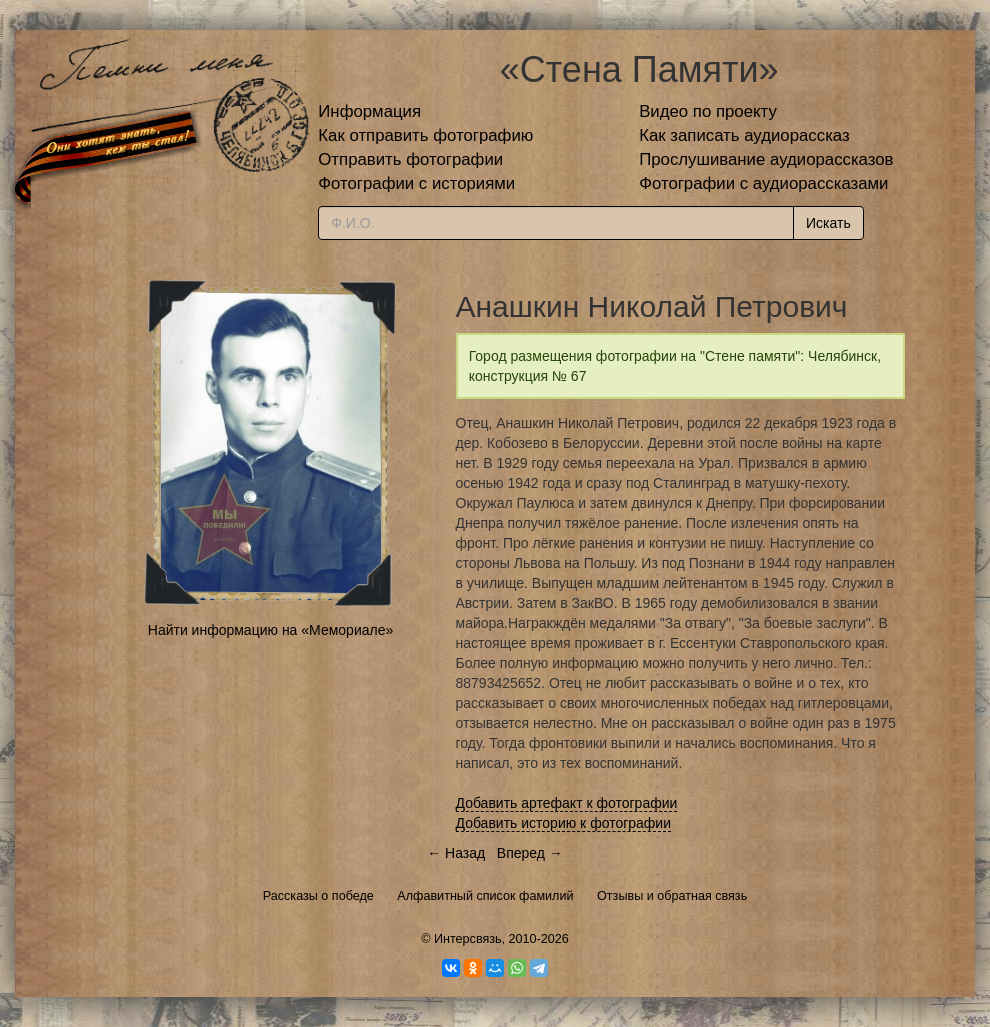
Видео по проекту (708, 111)
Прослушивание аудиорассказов (766, 159)
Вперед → (530, 853)
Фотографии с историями (416, 183)
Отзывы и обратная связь (672, 896)
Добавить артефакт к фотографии (567, 803)
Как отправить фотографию (425, 135)
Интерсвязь (468, 939)
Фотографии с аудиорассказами (763, 183)
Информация (369, 111)
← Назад (456, 853)
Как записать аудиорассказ (744, 135)
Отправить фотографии (410, 159)
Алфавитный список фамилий (485, 896)
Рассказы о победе (318, 896)
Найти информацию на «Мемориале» (270, 630)
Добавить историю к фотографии (564, 823)
